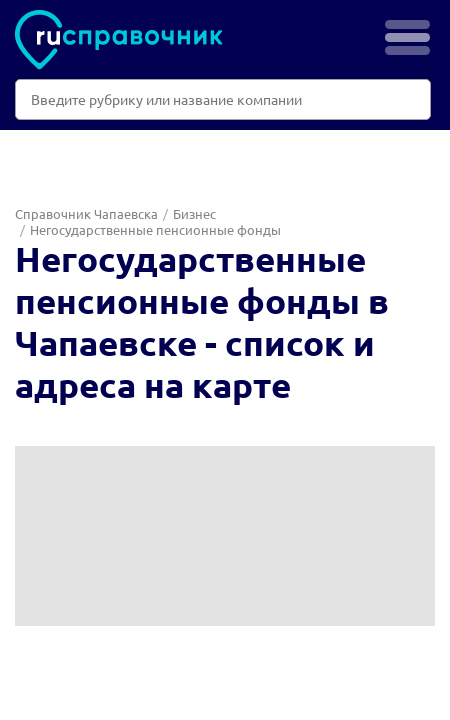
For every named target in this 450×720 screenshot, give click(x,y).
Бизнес (194, 213)
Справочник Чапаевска (86, 213)
